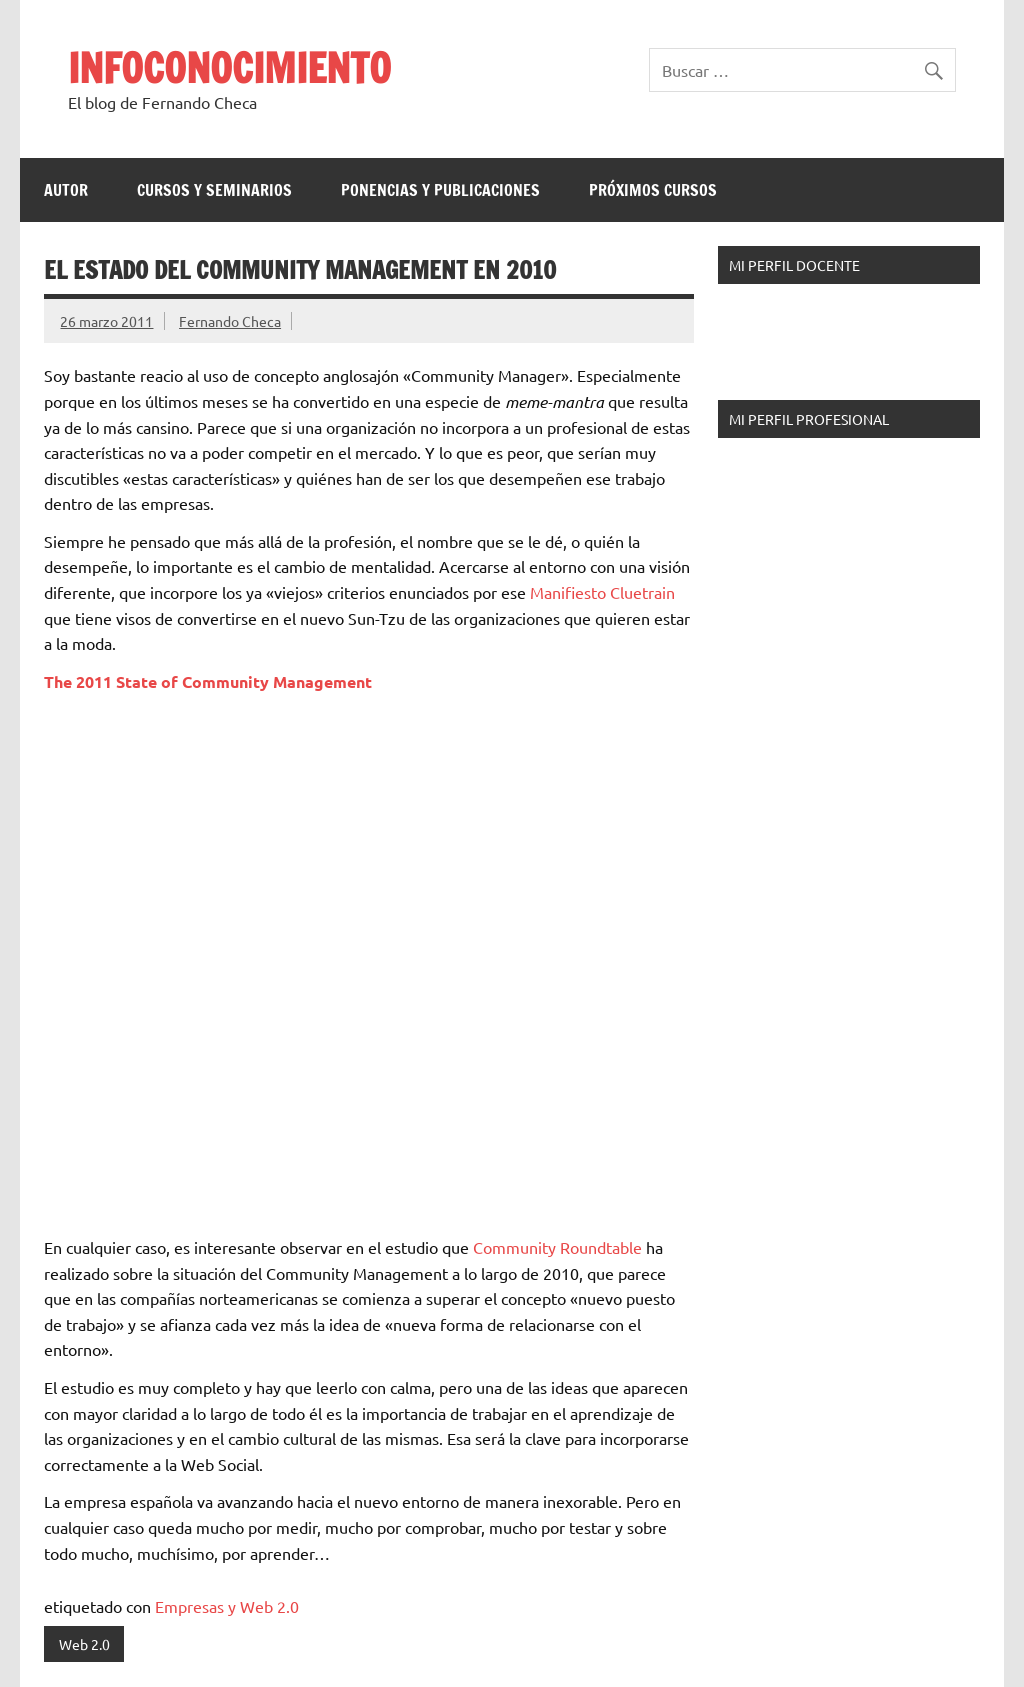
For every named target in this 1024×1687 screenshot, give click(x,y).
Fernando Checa (230, 321)
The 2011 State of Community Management (208, 681)
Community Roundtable (557, 1247)
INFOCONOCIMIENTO (229, 67)
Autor (66, 190)
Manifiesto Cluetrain (602, 592)
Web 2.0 (84, 1644)
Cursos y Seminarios (214, 190)
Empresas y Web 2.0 (227, 1606)
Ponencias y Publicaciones (440, 190)
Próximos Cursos (653, 190)
